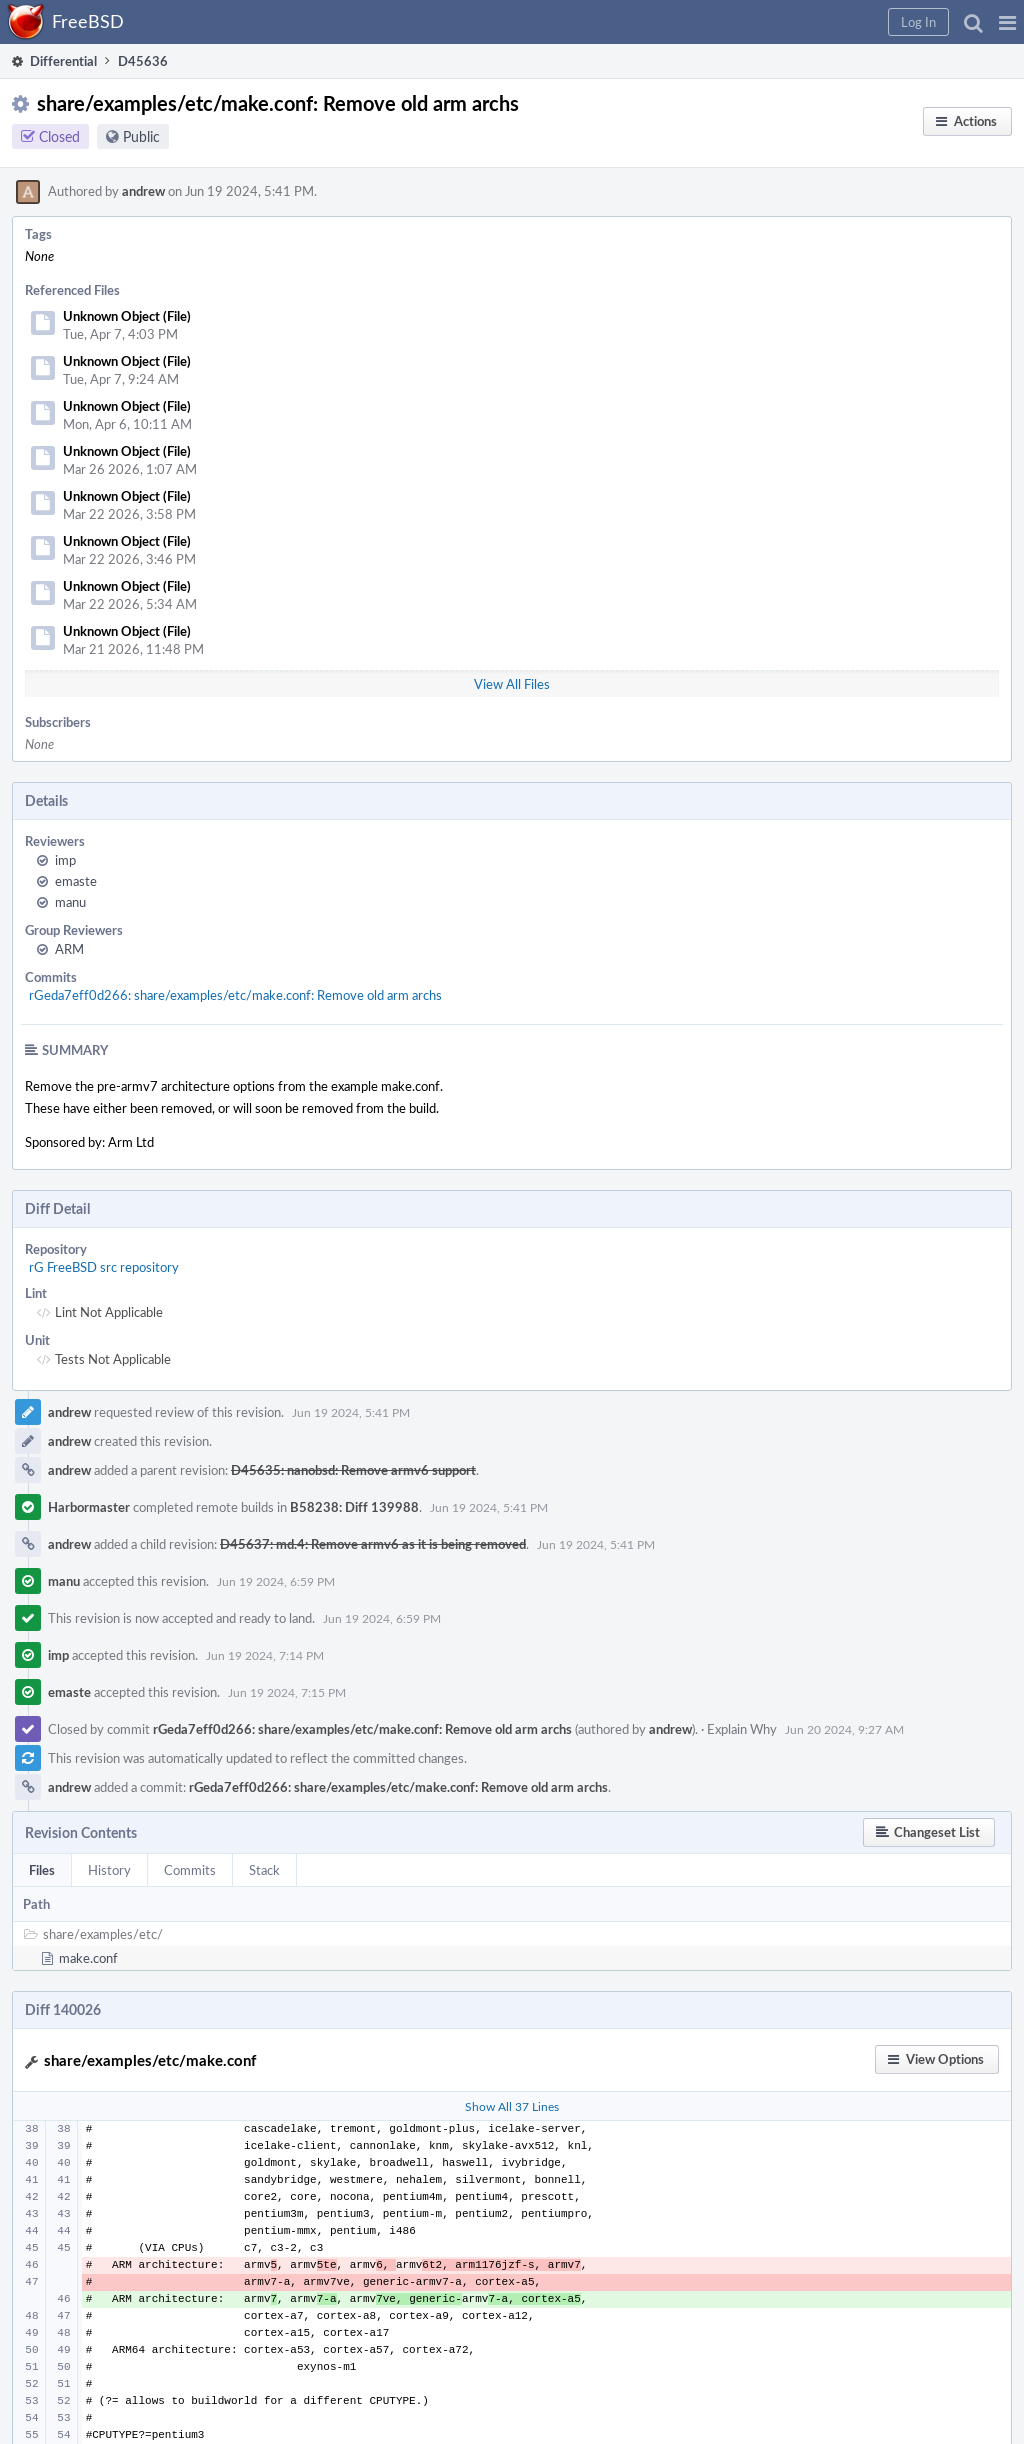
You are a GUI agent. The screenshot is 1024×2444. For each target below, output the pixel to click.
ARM (69, 949)
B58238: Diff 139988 (354, 1507)
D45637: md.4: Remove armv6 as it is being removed (373, 1544)
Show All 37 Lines (512, 2106)
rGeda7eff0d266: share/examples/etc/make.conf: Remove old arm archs (235, 995)
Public (141, 136)
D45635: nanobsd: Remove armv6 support (353, 1470)
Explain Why (742, 1729)
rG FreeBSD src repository (104, 1267)
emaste (76, 881)
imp (65, 860)
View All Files (512, 684)
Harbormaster (89, 1507)
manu (70, 902)
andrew (143, 191)
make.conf (88, 1958)
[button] (1007, 22)
